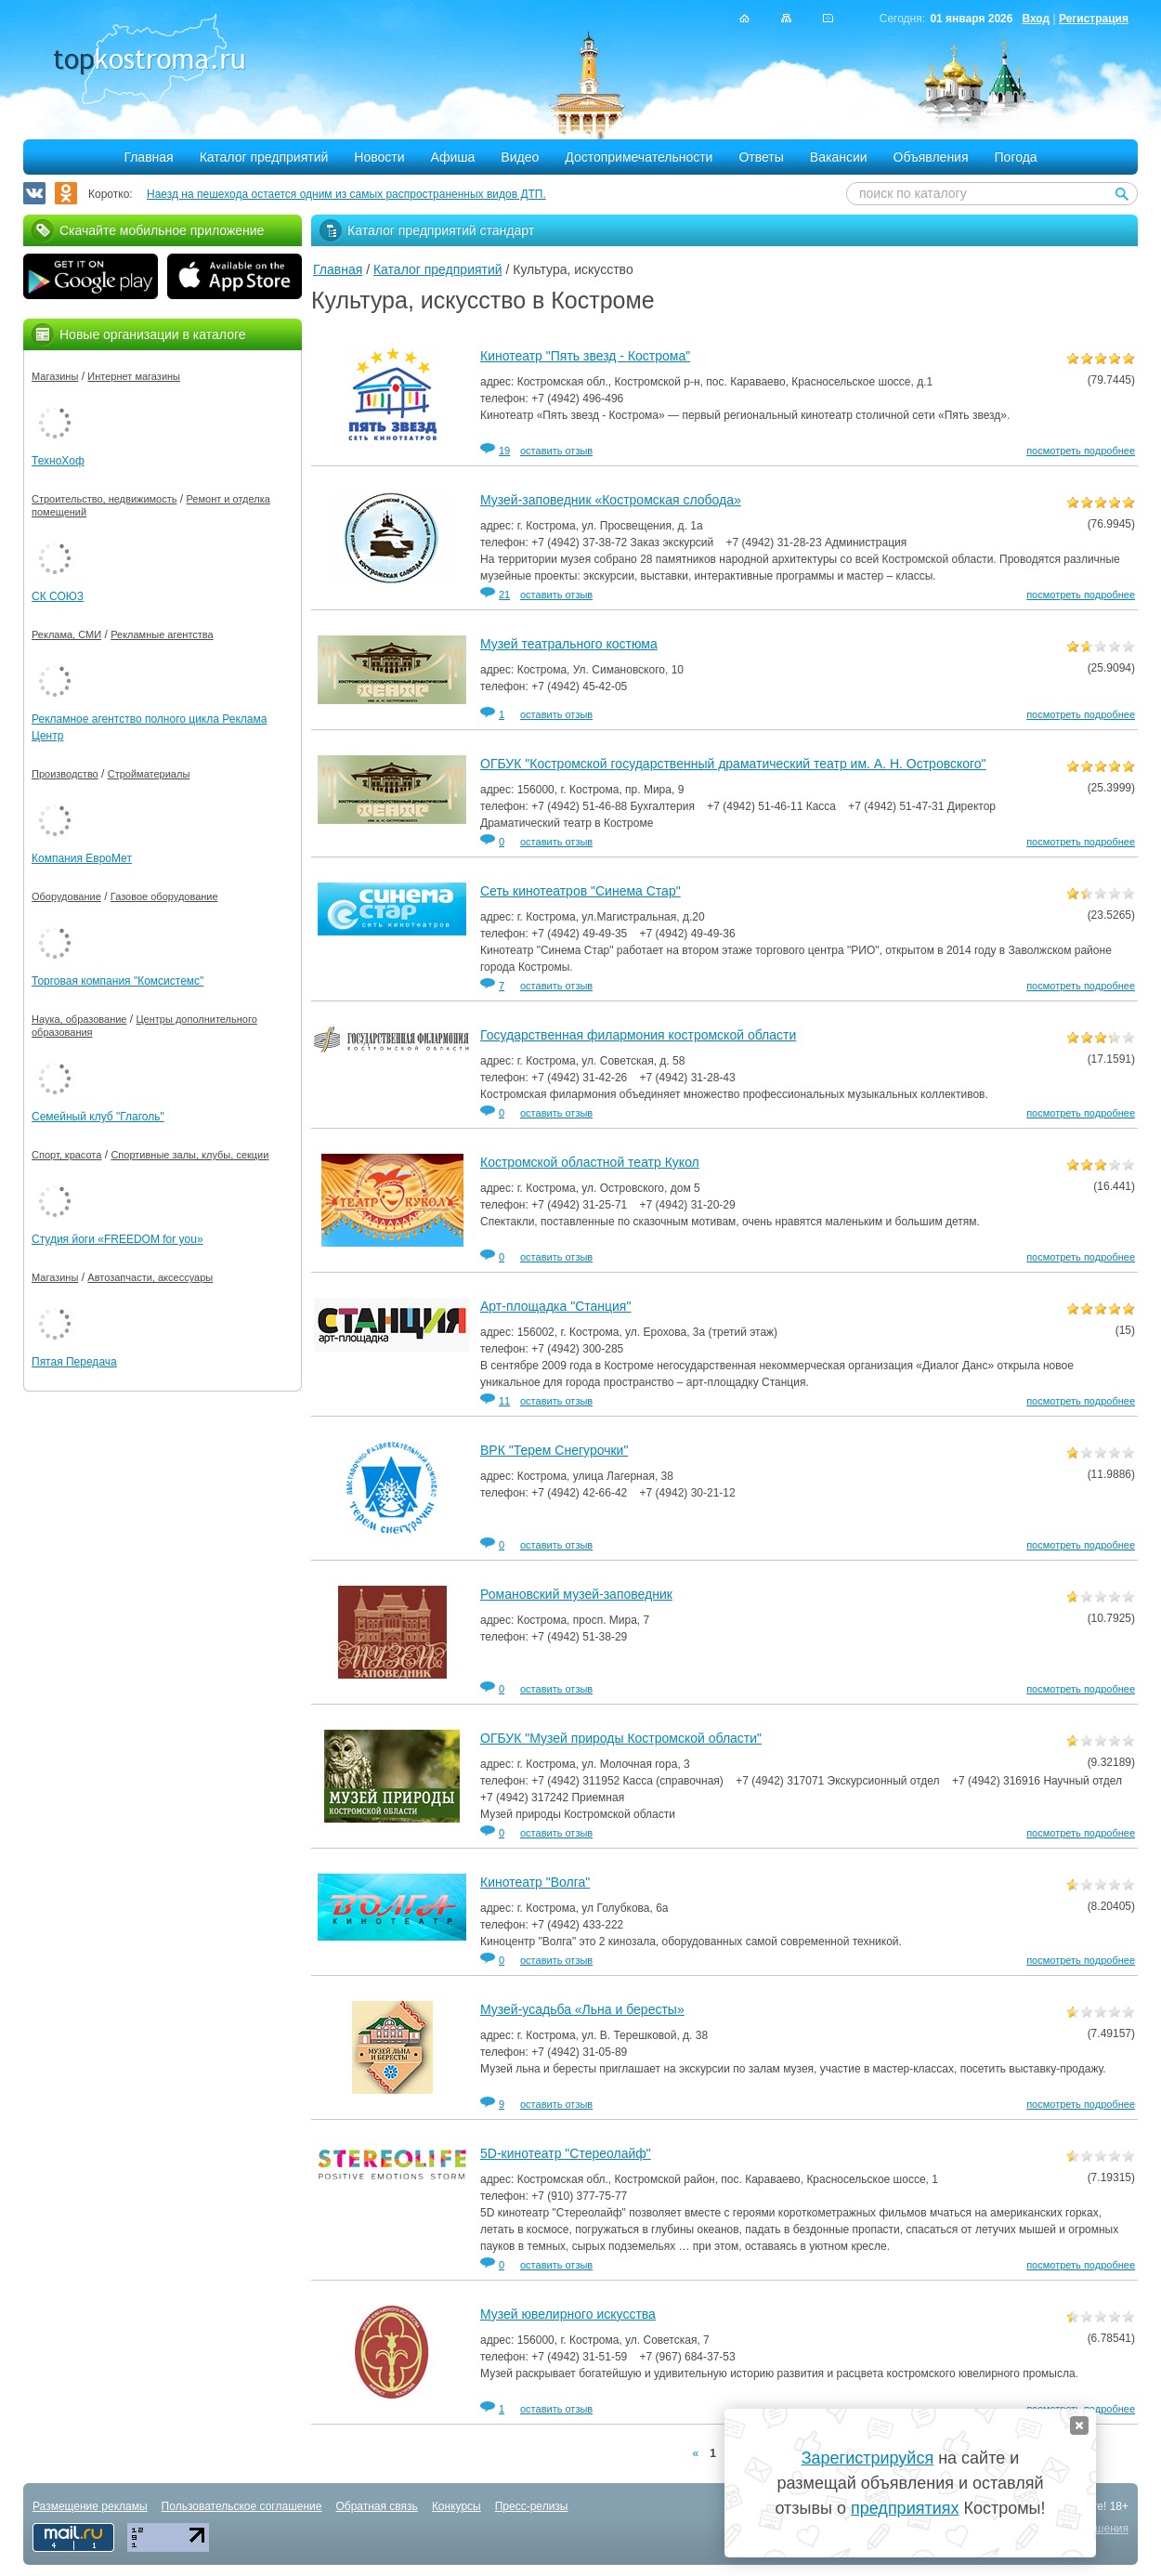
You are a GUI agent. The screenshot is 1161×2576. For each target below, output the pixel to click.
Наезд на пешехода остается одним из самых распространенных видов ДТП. (346, 194)
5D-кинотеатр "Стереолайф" (565, 2153)
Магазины (55, 376)
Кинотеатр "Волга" (535, 1882)
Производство (65, 773)
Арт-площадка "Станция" (555, 1306)
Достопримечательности (638, 157)
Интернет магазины (133, 376)
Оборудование (66, 896)
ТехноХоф (58, 460)
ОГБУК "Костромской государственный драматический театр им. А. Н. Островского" (733, 763)
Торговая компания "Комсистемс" (117, 980)
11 (504, 1400)
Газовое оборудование (164, 896)
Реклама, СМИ (66, 634)
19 (504, 450)
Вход (1036, 18)
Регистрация (1093, 18)
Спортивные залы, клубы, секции (189, 1154)
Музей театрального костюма (569, 643)
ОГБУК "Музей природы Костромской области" (621, 1738)
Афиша (453, 157)
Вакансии (838, 157)
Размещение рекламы (90, 2506)
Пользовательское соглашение (242, 2506)
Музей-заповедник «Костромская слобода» (610, 499)
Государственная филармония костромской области (638, 1034)
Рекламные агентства (162, 634)
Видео (520, 157)
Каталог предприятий (264, 157)
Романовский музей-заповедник (576, 1594)
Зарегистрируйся (867, 2458)
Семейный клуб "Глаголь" (98, 1116)
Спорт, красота (66, 1154)
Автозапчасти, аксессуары (150, 1277)
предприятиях (905, 2508)
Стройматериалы (149, 773)
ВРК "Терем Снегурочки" (554, 1450)
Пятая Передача (74, 1361)
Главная (148, 157)
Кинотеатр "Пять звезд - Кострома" (585, 355)
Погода (1016, 157)
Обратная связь (376, 2506)
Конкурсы (456, 2506)
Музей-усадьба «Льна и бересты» (582, 2009)
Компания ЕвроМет (82, 858)
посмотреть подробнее (1080, 450)
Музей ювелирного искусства (568, 2314)
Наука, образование (79, 1019)
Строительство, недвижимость (104, 498)
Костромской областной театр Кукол (589, 1162)
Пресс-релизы (531, 2506)
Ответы (760, 157)
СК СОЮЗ (58, 596)
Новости (379, 157)
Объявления (931, 157)
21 (504, 594)
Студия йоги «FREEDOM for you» (117, 1239)
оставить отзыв (556, 450)
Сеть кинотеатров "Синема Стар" (580, 890)
